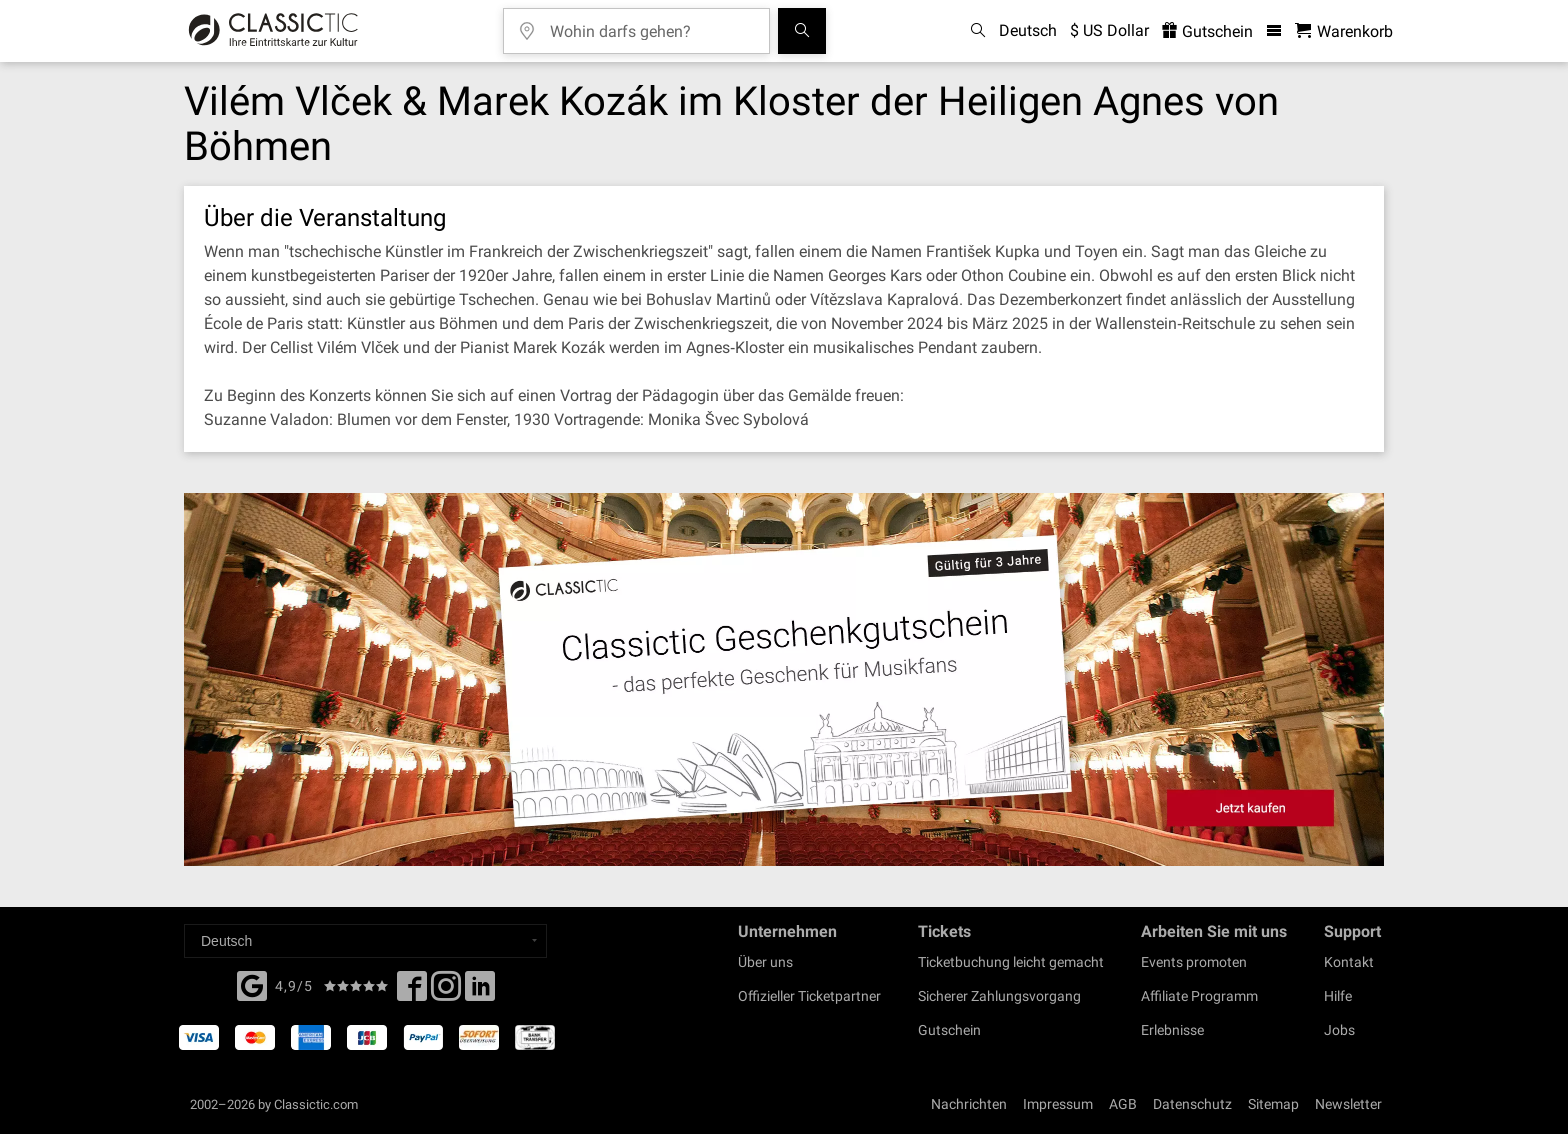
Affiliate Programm (1199, 996)
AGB (1123, 1104)
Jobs (1339, 1030)
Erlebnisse (1172, 1030)
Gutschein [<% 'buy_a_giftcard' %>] (1207, 31)
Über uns (765, 962)
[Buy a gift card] (784, 679)
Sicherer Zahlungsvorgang (999, 996)
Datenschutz (1192, 1104)
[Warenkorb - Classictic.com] (1344, 31)
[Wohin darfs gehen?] (651, 24)
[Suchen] (802, 31)
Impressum (1058, 1104)
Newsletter (1348, 1104)
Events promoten (1194, 962)
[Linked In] (480, 992)
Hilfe (1338, 996)
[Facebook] (252, 984)
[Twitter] (446, 992)
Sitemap (1273, 1104)
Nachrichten (969, 1104)
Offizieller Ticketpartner (809, 996)
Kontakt (1349, 962)
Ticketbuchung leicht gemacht (1011, 962)
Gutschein (949, 1030)
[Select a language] (365, 941)
